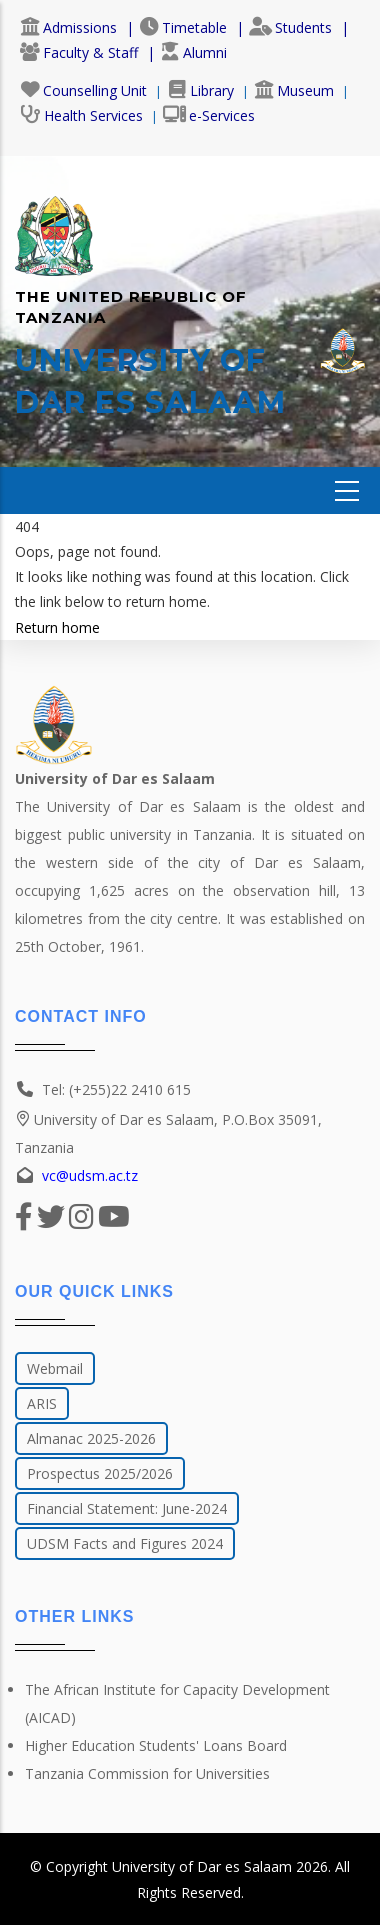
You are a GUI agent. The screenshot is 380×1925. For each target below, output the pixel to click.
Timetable (183, 27)
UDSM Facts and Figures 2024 (125, 1543)
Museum (294, 90)
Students (290, 27)
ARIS (42, 1403)
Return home (57, 627)
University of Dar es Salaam (202, 1866)
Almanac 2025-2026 (91, 1438)
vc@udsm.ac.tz (90, 1175)
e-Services (209, 115)
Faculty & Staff (79, 52)
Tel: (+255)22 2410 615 (116, 1089)
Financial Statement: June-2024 (127, 1508)
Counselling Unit (83, 90)
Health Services (81, 115)
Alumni (193, 52)
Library (200, 90)
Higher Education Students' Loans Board (156, 1745)
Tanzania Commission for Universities (147, 1773)
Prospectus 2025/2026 (100, 1473)
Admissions (68, 27)
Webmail (55, 1368)
